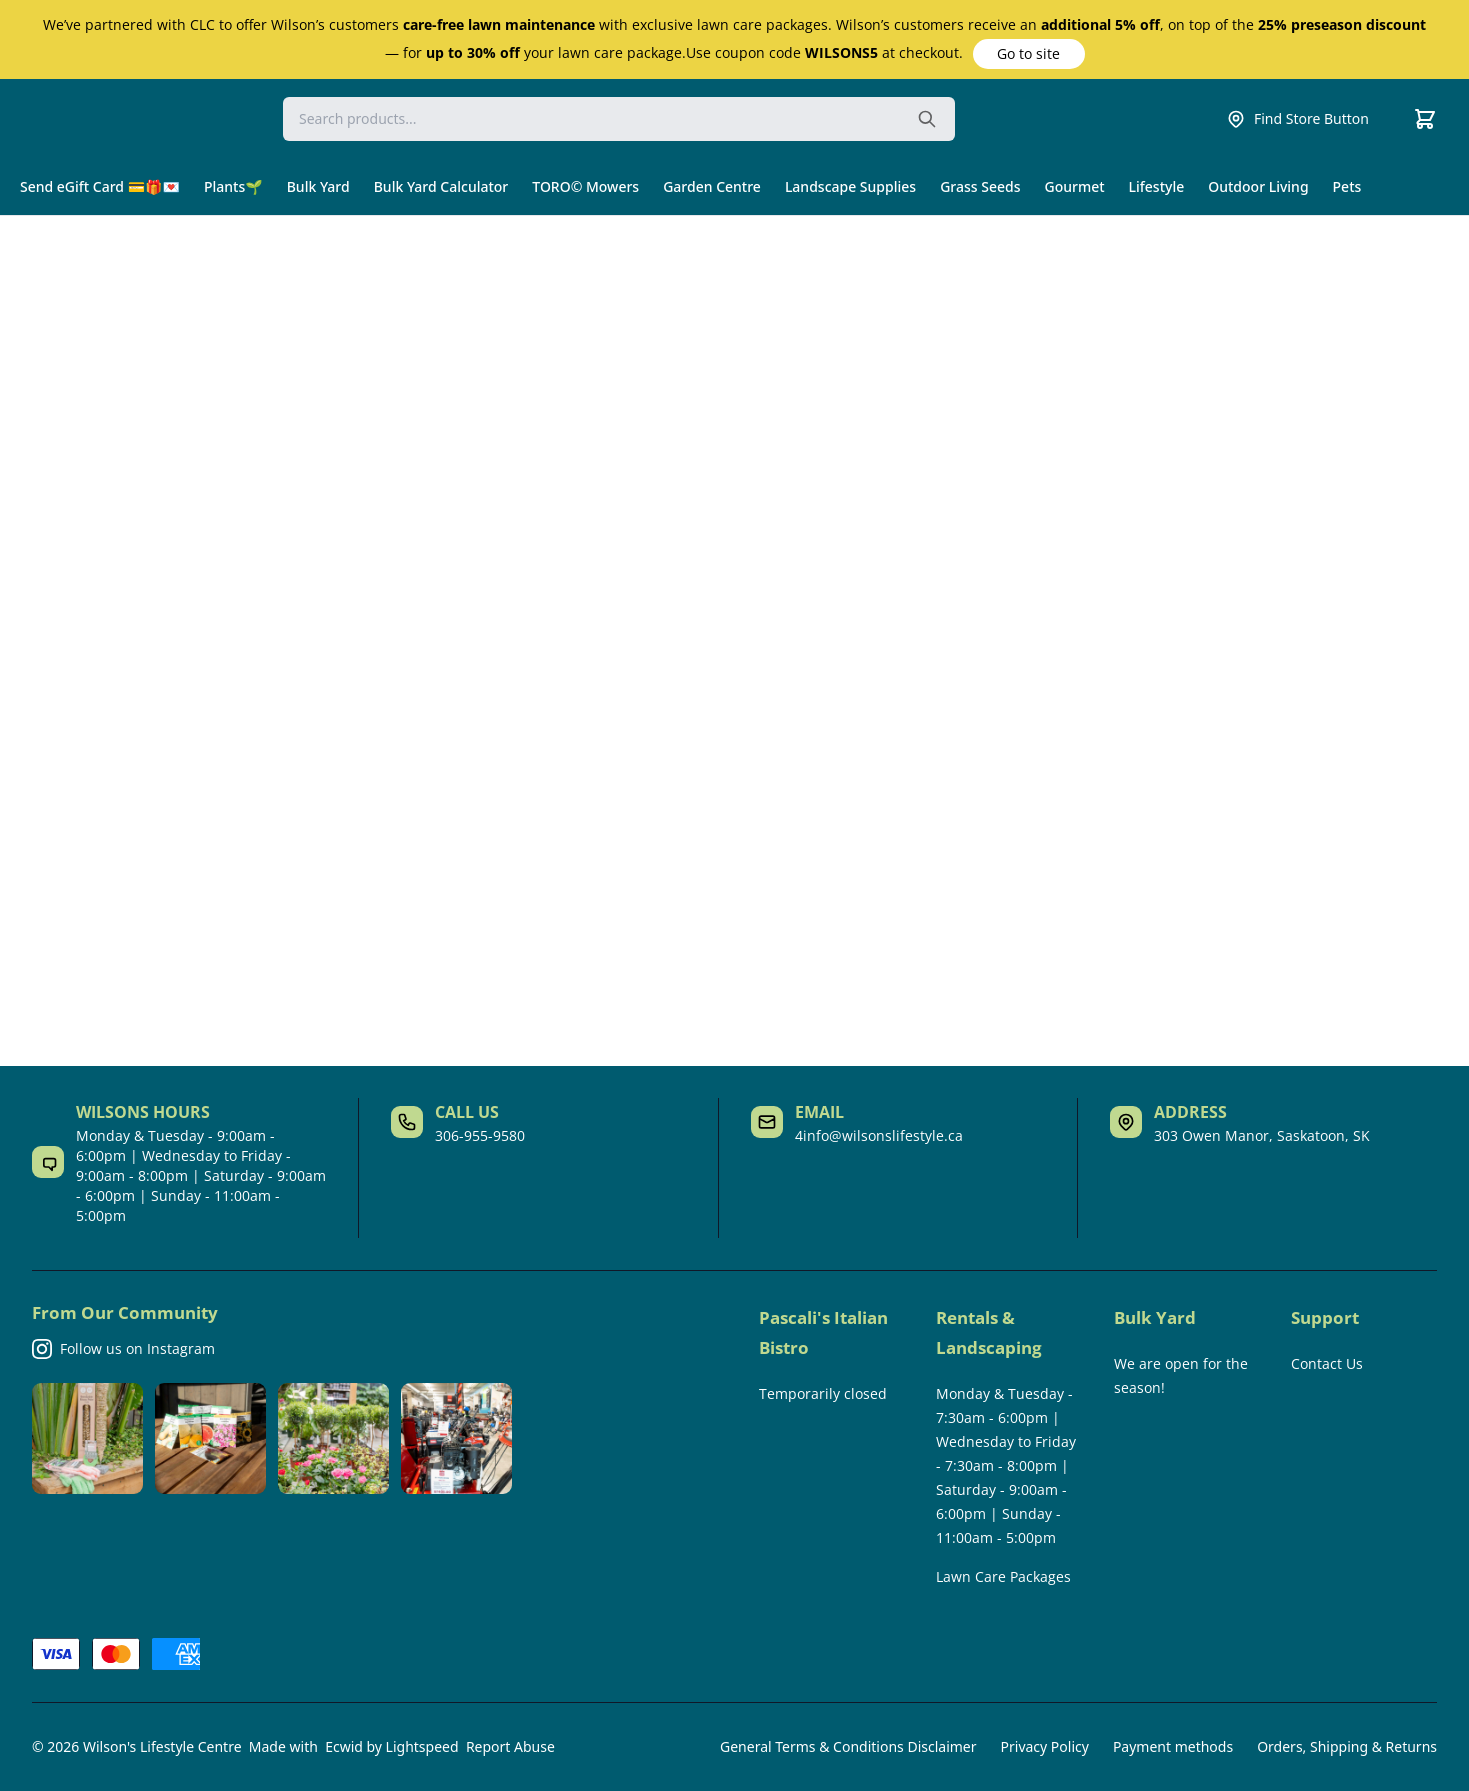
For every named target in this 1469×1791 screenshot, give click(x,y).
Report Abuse (510, 1746)
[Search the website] (927, 119)
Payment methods (1173, 1746)
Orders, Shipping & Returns (1347, 1746)
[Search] (619, 119)
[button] (1029, 54)
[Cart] (1425, 119)
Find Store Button (1297, 119)
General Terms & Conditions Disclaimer (848, 1746)
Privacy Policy (1045, 1746)
